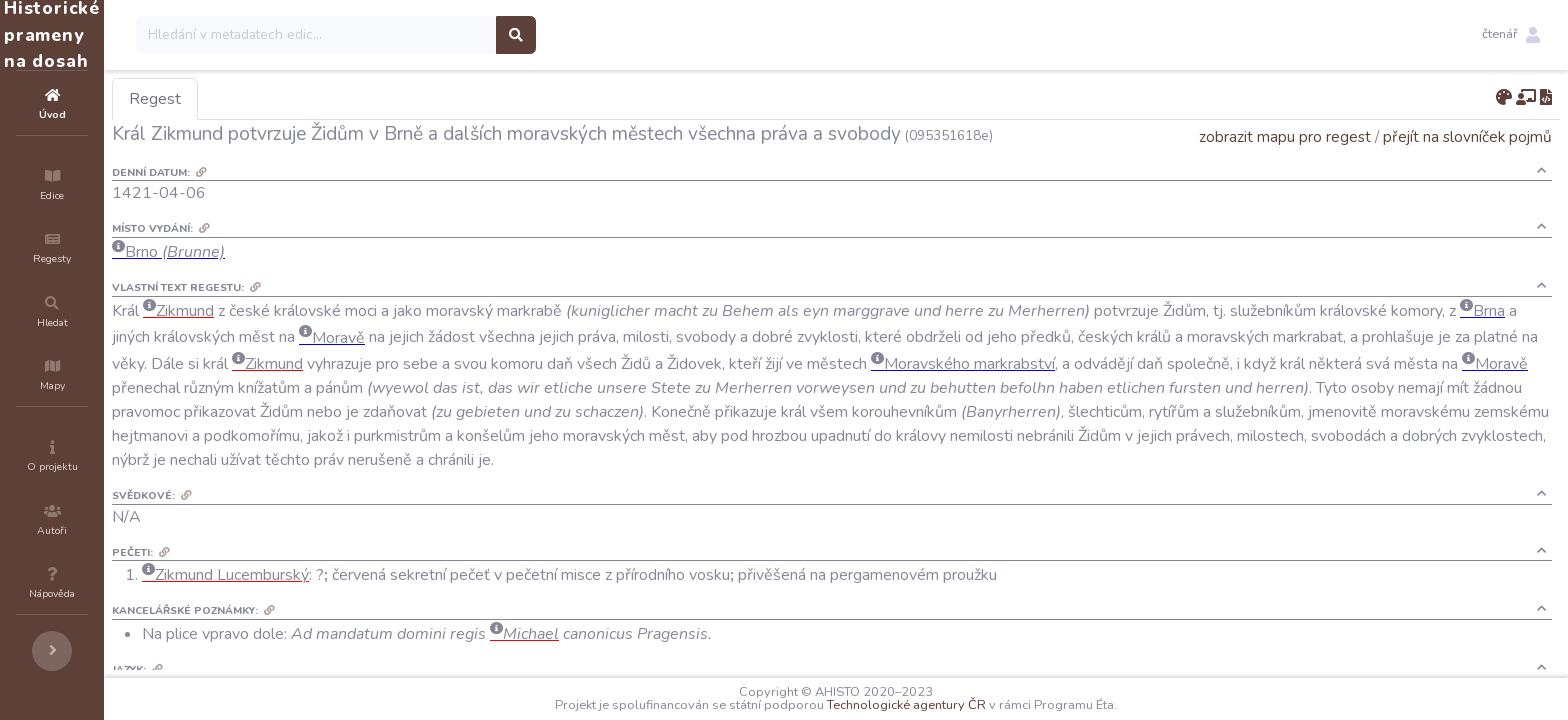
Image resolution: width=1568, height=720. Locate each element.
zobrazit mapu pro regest (1285, 136)
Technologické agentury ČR (966, 705)
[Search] (436, 35)
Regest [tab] (275, 99)
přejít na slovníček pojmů (1467, 136)
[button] (1511, 35)
